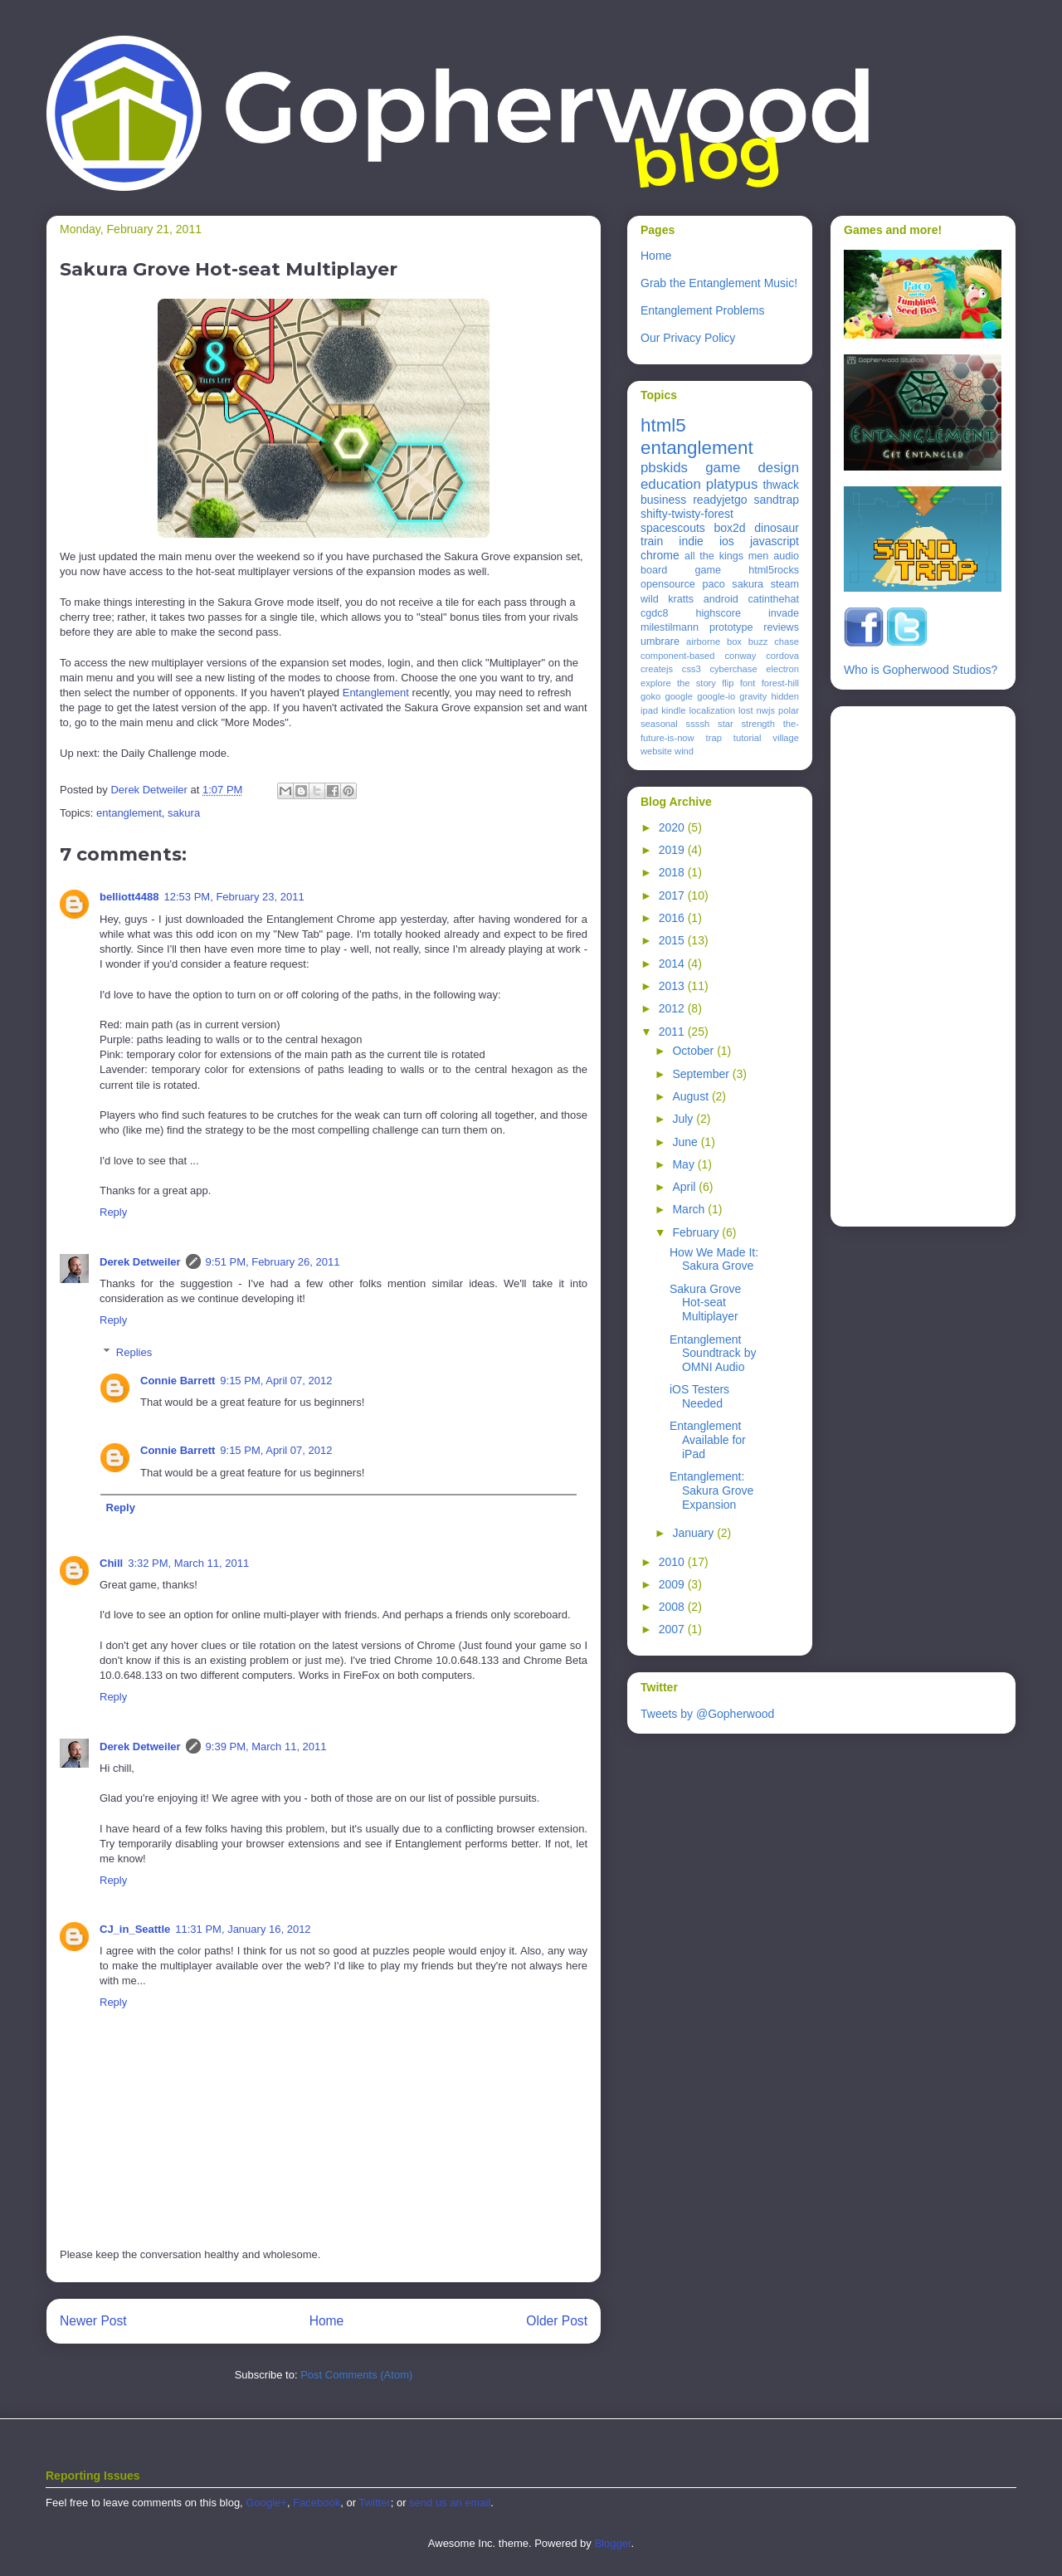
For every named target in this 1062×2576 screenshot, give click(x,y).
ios (726, 541)
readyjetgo (720, 499)
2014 (673, 963)
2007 (673, 1629)
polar (788, 710)
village (785, 738)
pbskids (664, 468)
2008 (673, 1606)
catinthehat (773, 599)
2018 (673, 872)
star (725, 724)
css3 (691, 669)
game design (752, 468)
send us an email (449, 2502)
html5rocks (773, 570)
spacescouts (673, 527)
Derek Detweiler (140, 1262)
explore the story (678, 683)
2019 (673, 849)
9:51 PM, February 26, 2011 (273, 1262)
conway (740, 656)
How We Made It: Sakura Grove (714, 1259)
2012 (673, 1008)
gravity (753, 696)
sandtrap (776, 499)
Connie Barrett (177, 1380)
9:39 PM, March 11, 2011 (266, 1746)
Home (326, 2321)
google (679, 696)
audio (786, 556)
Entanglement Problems (702, 310)
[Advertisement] (910, 962)
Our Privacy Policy (688, 337)
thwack (780, 484)
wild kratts (667, 599)
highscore (718, 613)
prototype (731, 627)
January (694, 1532)
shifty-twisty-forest (687, 513)
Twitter (374, 2502)
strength (758, 724)
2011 (673, 1031)
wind (684, 751)
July (684, 1118)
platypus (732, 484)
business (663, 499)
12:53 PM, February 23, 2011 (234, 896)
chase (786, 641)
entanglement (129, 813)
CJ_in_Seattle (135, 1929)
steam (785, 584)
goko (650, 696)
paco (713, 584)
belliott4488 (129, 896)
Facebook (316, 2502)
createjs (657, 669)
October (694, 1050)
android (721, 599)
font (748, 683)
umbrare (660, 641)
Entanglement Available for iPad (708, 1440)
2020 (673, 827)
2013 (673, 986)
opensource (668, 584)
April (685, 1186)
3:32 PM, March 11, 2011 (188, 1563)
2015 (673, 940)
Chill (111, 1563)
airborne (703, 641)
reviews (781, 627)
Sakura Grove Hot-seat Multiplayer (705, 1303)
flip (727, 683)
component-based (678, 656)
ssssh (698, 724)
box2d (729, 527)
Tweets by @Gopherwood (707, 1713)
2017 (673, 895)
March (690, 1209)
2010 (673, 1562)
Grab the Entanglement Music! (719, 283)
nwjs (766, 710)
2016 (673, 918)
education (671, 484)
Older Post (556, 2321)
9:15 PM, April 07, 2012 (276, 1380)
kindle (673, 710)
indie (691, 541)
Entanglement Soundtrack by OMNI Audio (713, 1353)
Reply (113, 1212)
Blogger (612, 2543)
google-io (716, 696)
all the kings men (726, 556)
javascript (774, 541)
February (697, 1232)
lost (745, 710)
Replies (134, 1352)
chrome (660, 555)
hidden (785, 696)
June (686, 1142)
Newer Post (93, 2321)
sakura (184, 813)
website (656, 751)
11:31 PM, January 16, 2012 (242, 1929)
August (691, 1096)
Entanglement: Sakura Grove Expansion (711, 1490)
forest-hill (780, 683)
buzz (758, 641)
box (734, 641)
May (684, 1164)
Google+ (266, 2502)
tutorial (747, 738)
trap (714, 738)
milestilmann (670, 627)
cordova (782, 656)
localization (712, 710)
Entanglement (376, 692)
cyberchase (733, 669)
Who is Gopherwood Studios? (920, 669)
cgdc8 (655, 613)
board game (681, 570)
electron (782, 669)
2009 (673, 1584)
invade (783, 613)
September (702, 1074)
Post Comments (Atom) (356, 2375)
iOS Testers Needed (699, 1396)
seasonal (659, 724)
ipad (649, 710)
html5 (663, 425)
